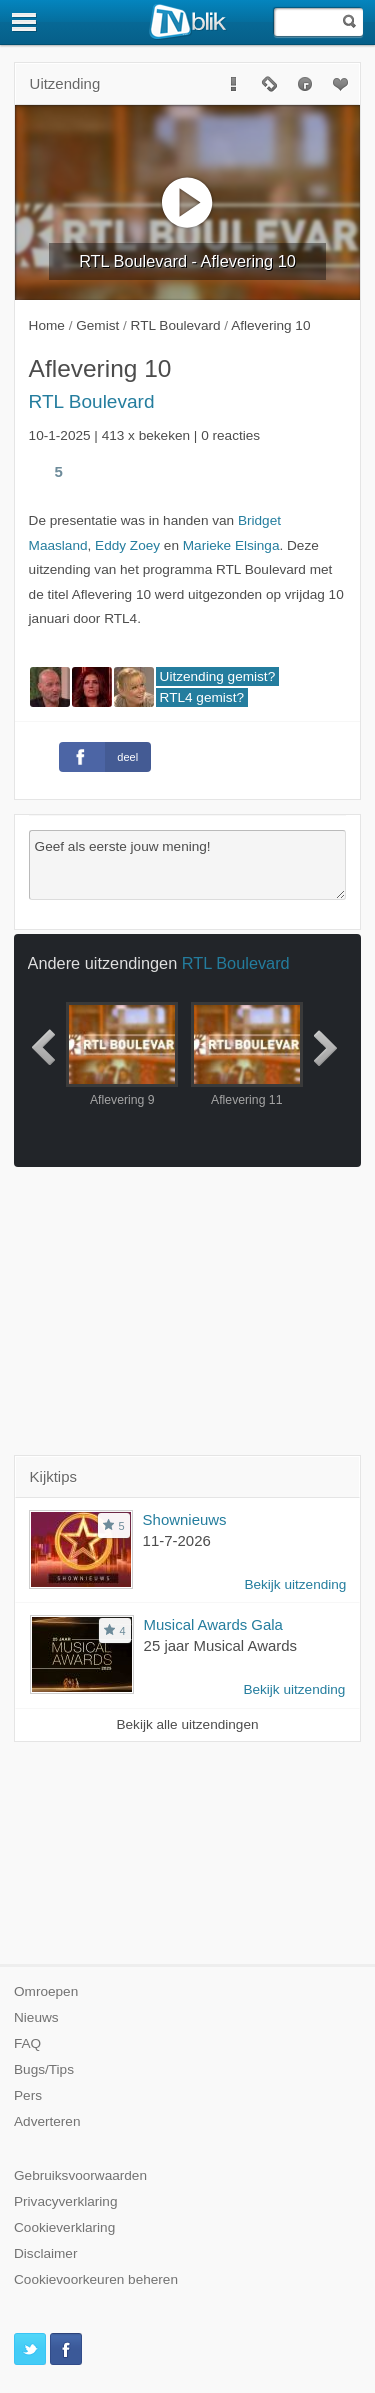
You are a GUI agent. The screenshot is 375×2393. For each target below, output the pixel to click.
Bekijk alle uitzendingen (187, 1724)
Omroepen (46, 1991)
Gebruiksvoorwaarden (80, 2175)
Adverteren (47, 2121)
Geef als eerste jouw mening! (188, 865)
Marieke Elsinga (231, 545)
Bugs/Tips (44, 2069)
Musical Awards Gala (213, 1624)
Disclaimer (45, 2253)
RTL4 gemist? (202, 697)
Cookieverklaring (64, 2227)
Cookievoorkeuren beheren (96, 2279)
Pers (28, 2095)
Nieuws (36, 2017)
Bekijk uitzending (295, 1584)
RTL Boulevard (92, 401)
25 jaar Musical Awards (220, 1645)
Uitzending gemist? (218, 676)
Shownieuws (185, 1519)
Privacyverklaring (66, 2201)
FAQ (27, 2043)
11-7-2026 (177, 1540)
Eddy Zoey (127, 545)
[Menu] (25, 22)
